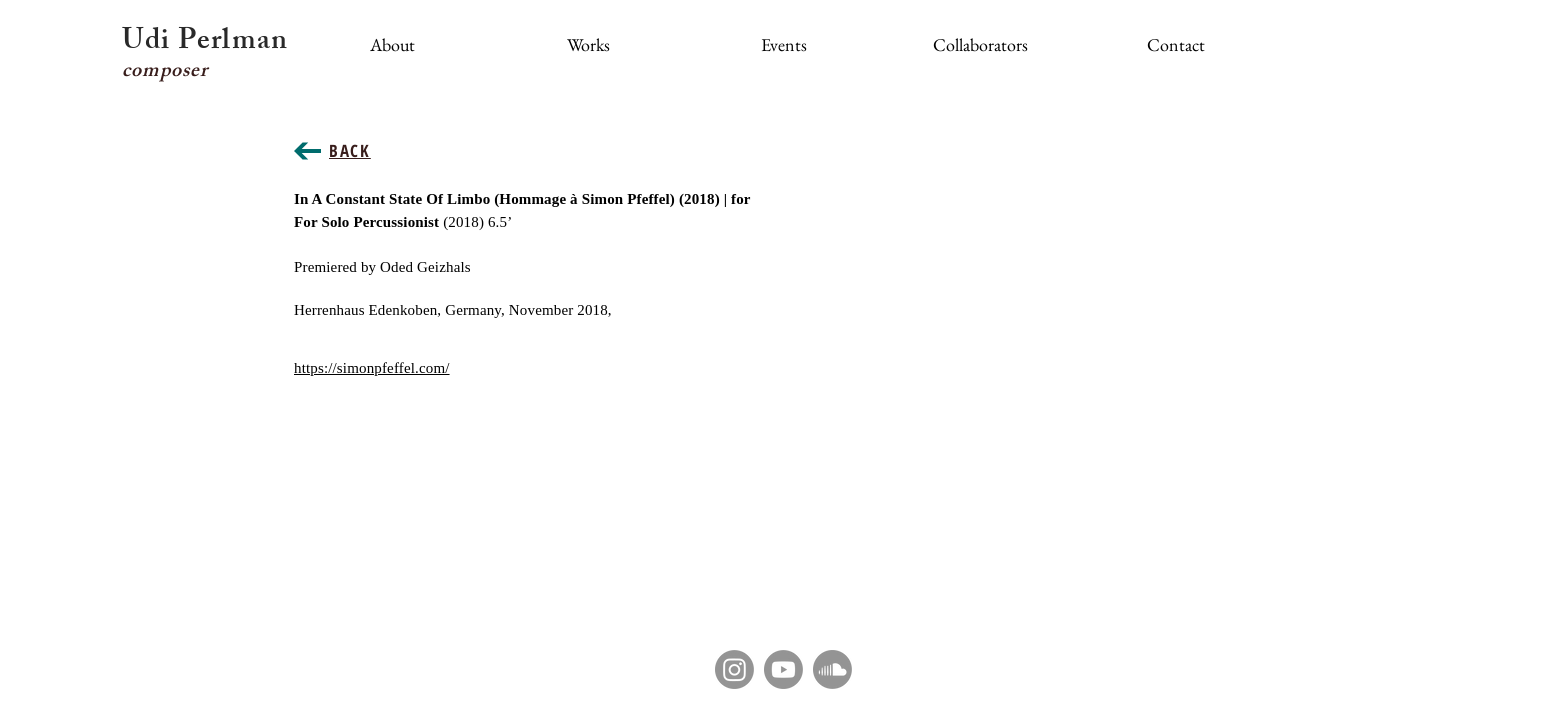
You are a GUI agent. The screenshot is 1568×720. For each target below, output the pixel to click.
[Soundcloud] (832, 669)
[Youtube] (783, 669)
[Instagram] (734, 669)
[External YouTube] (1004, 311)
